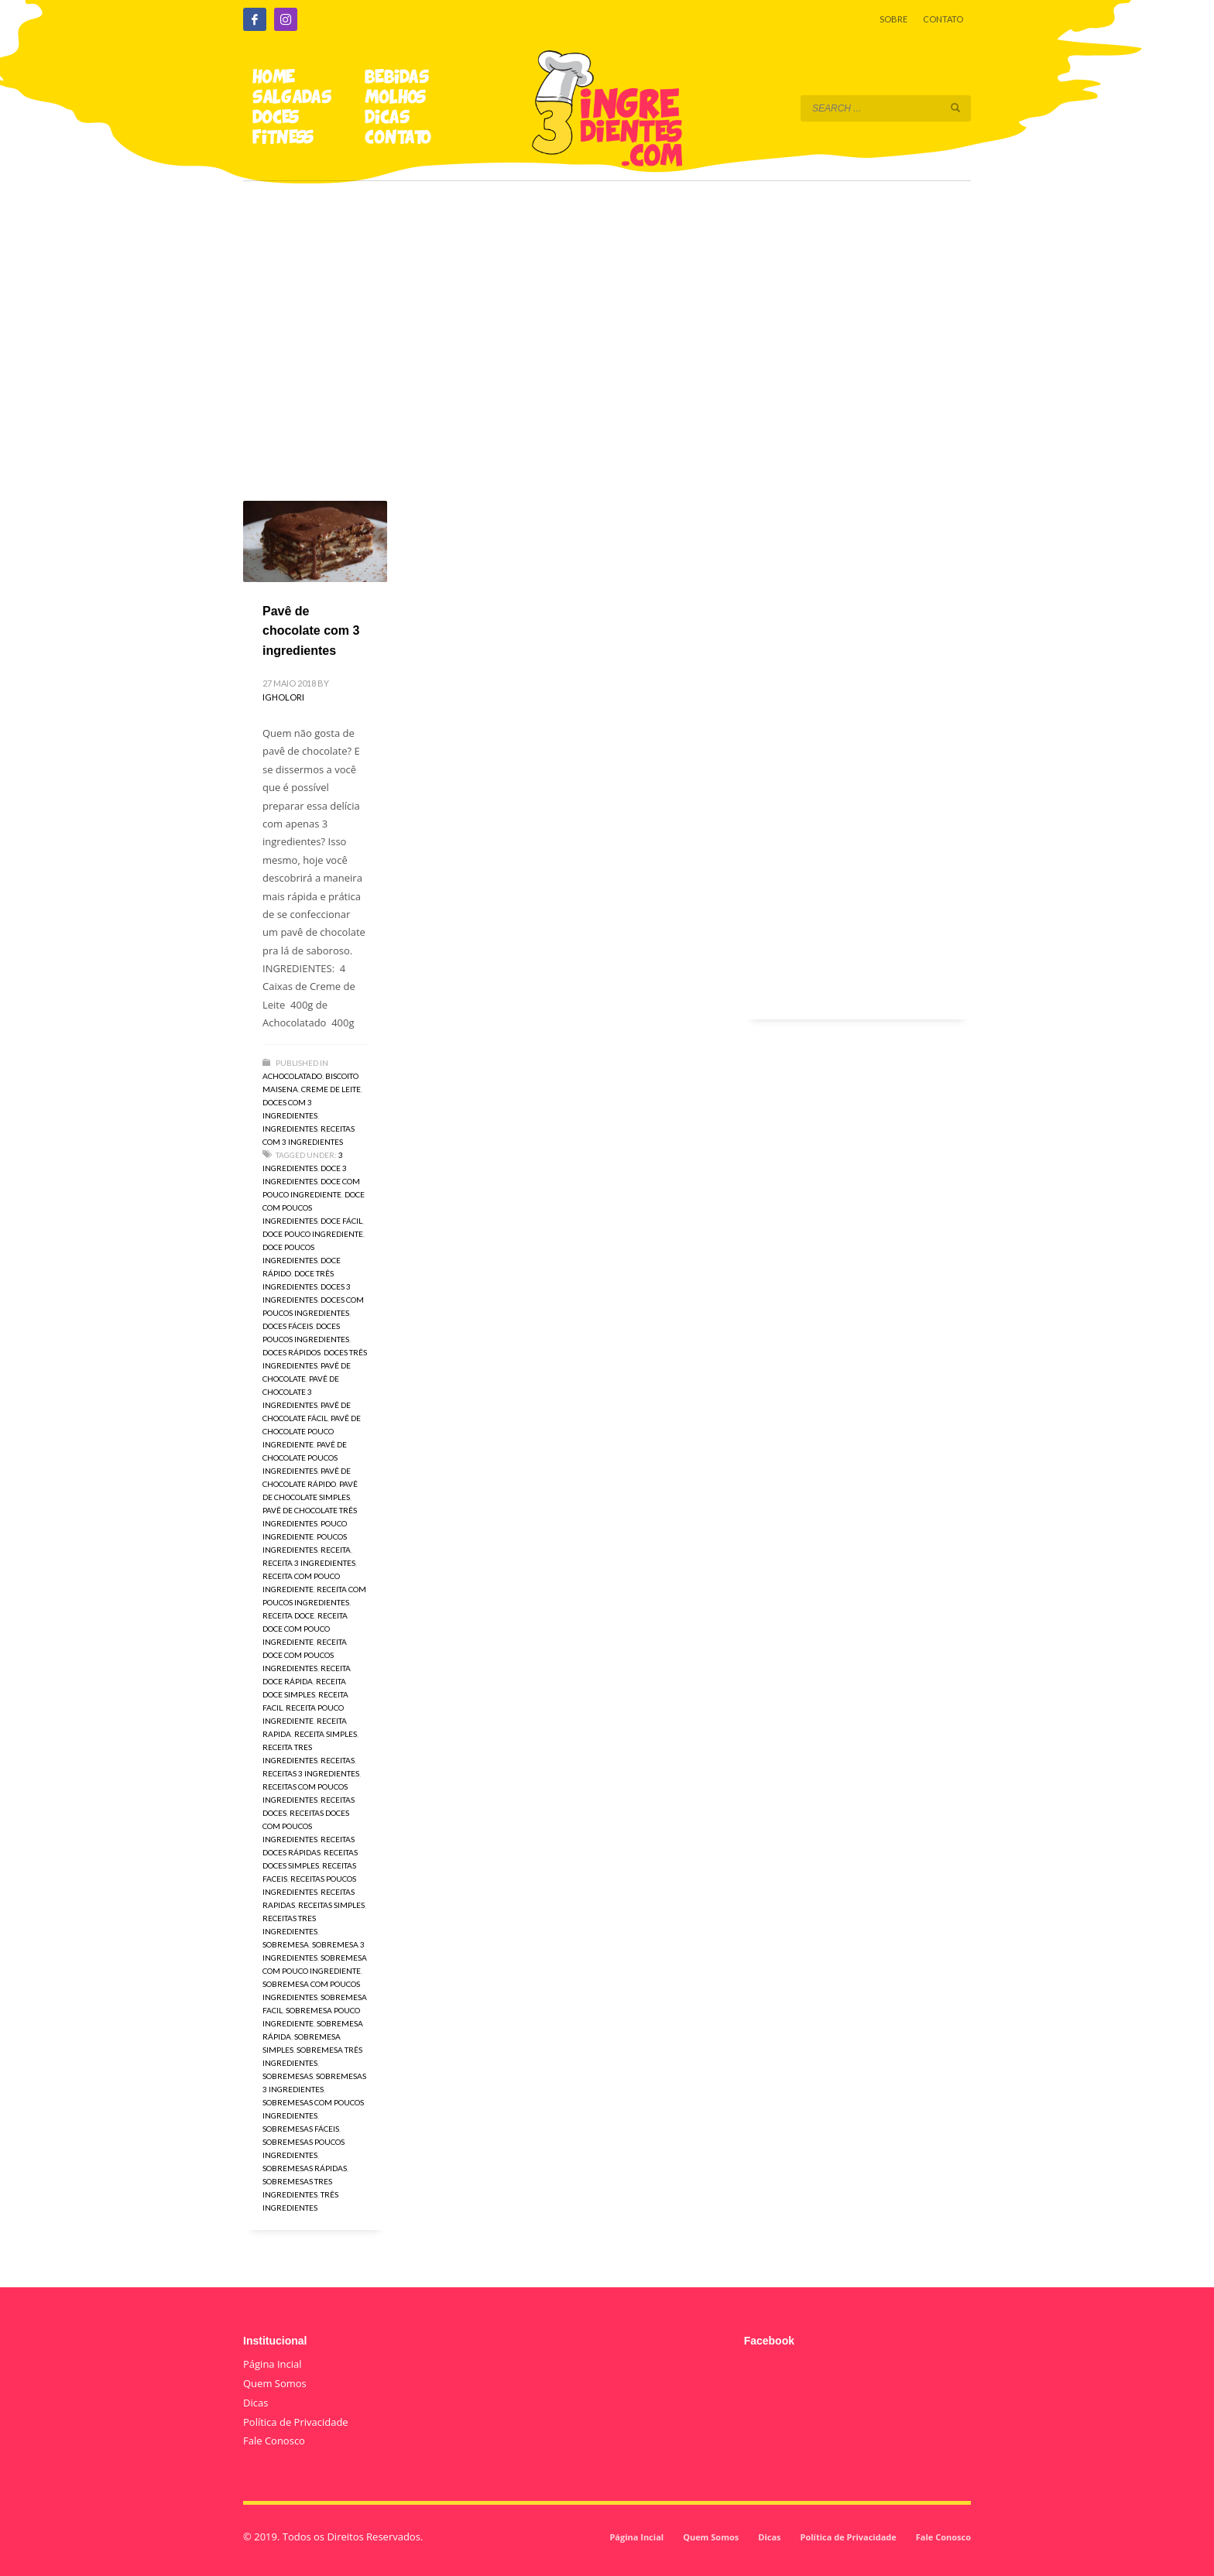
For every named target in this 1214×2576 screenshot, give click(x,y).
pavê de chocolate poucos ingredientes (304, 1457)
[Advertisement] (607, 319)
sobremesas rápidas (304, 2168)
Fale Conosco (274, 2441)
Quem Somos (275, 2383)
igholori (283, 697)
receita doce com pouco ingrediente (305, 1628)
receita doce (288, 1615)
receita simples (325, 1733)
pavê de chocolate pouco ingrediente (311, 1431)
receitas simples (331, 1905)
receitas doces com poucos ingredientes (305, 1826)
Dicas (255, 2403)
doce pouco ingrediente (312, 1233)
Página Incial (272, 2364)
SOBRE (893, 19)
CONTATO (943, 19)
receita (336, 1549)
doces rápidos (291, 1352)
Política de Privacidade (295, 2422)
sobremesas (287, 2076)
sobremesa (285, 1944)
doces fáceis (287, 1326)
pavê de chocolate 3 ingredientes (300, 1392)
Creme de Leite (331, 1089)
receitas (338, 1760)
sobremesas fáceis (300, 2128)
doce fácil (341, 1220)
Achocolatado (292, 1076)
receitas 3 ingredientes (310, 1773)
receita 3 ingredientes (308, 1562)
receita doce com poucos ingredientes (304, 1655)
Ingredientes (289, 1128)
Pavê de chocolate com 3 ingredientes (310, 631)
